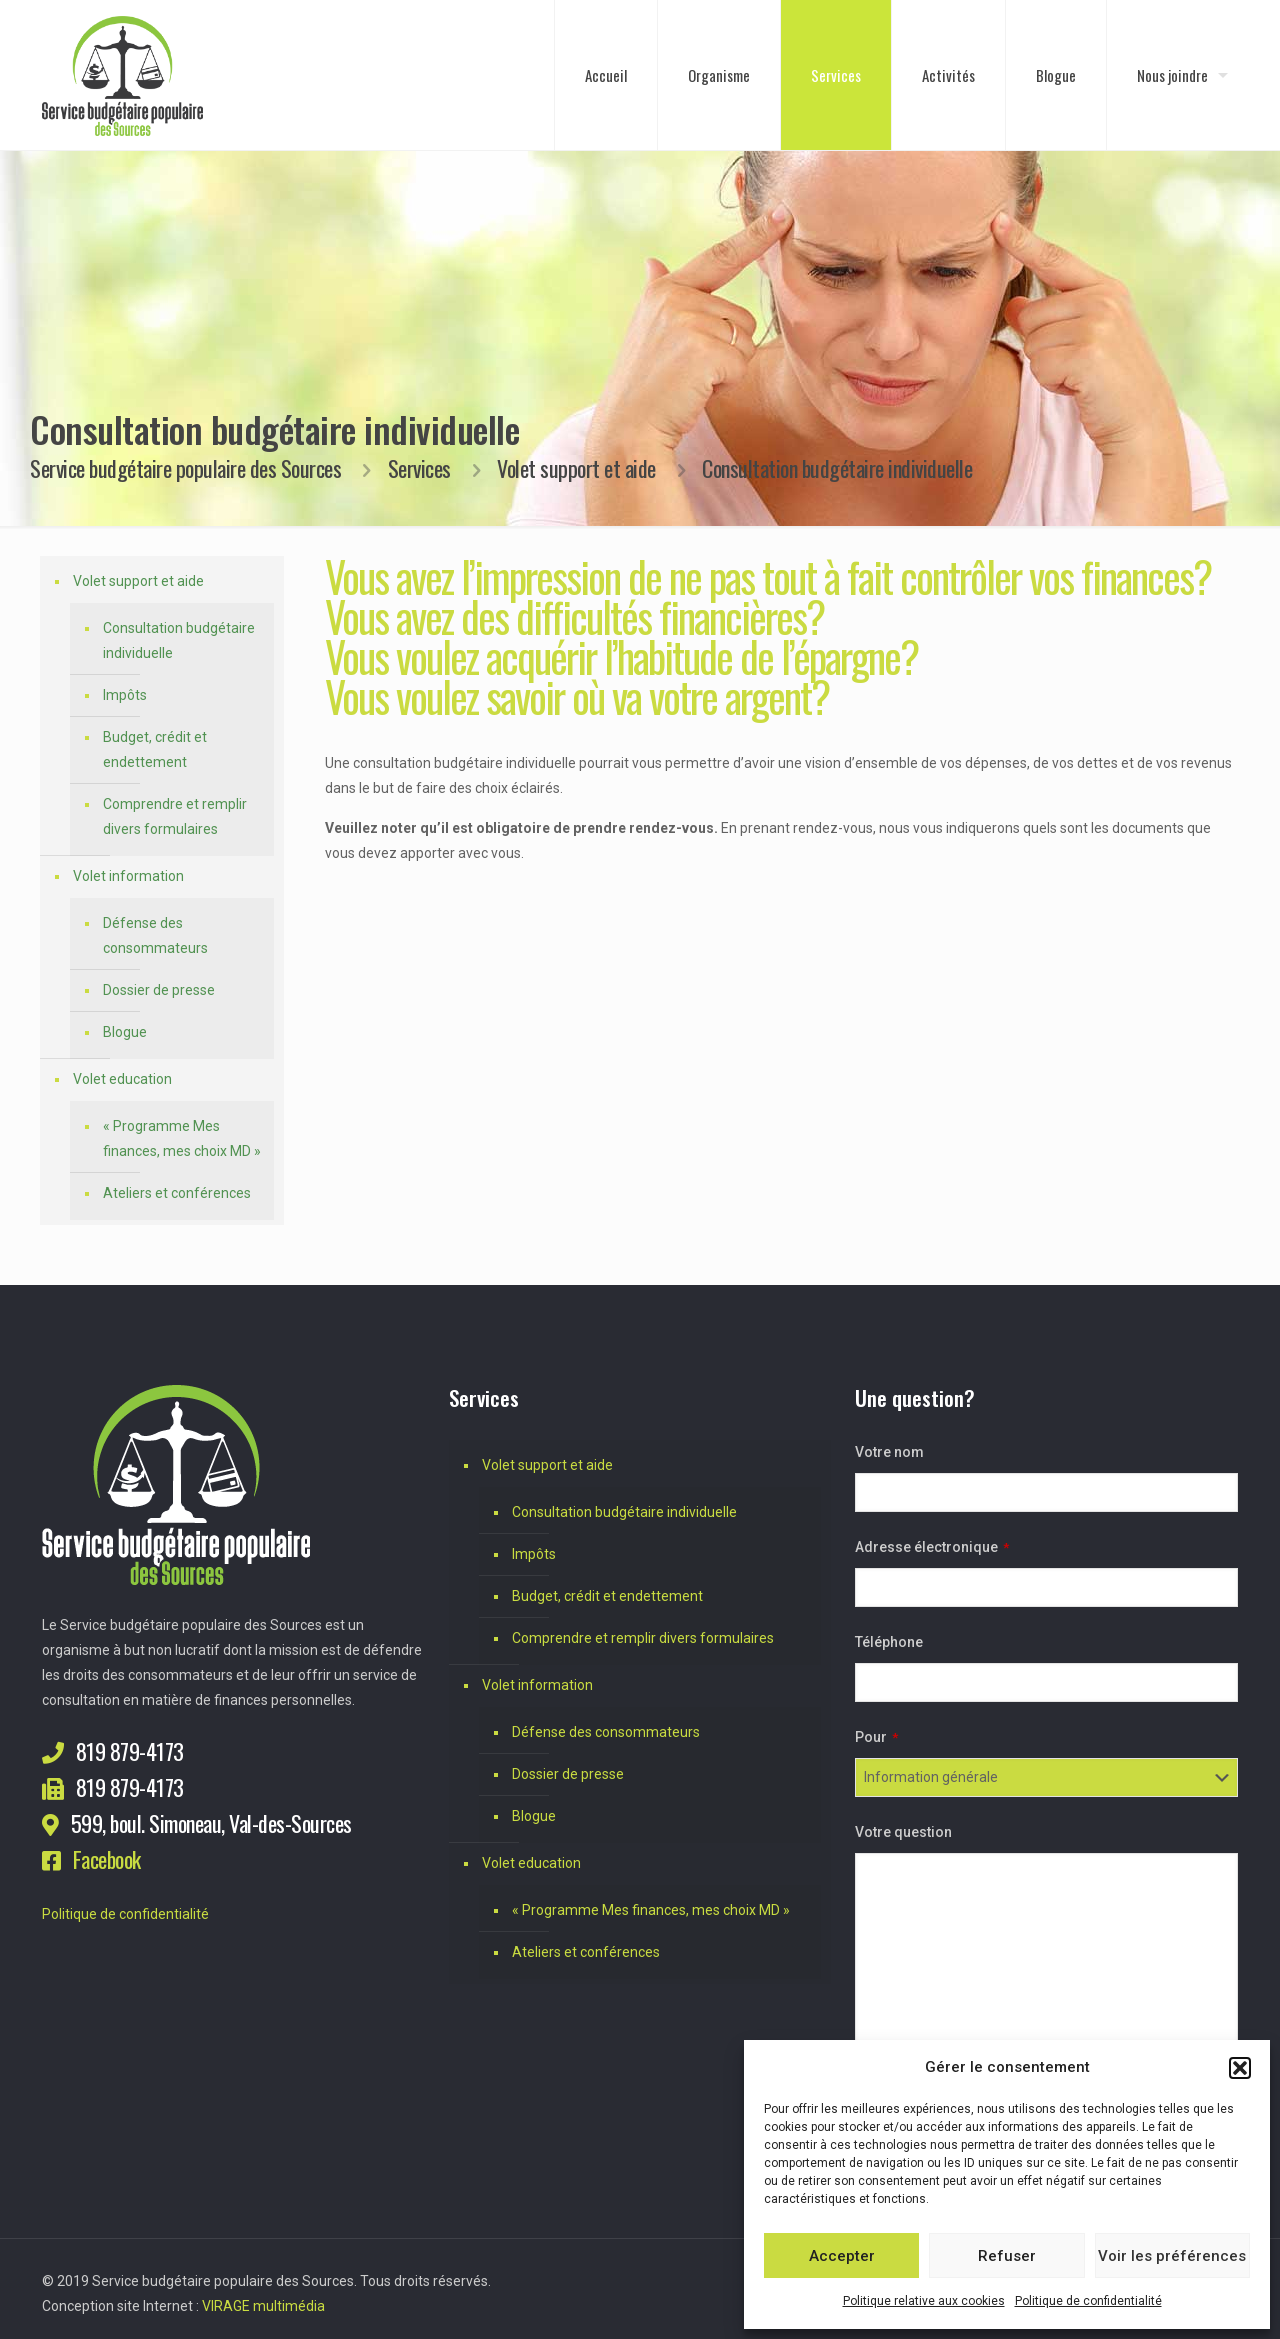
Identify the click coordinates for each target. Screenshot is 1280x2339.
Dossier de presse (159, 990)
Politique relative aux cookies (924, 2301)
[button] (1240, 2068)
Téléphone (889, 1642)
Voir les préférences (1172, 2256)
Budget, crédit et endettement (155, 749)
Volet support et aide (576, 468)
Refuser (1007, 2256)
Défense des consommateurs (155, 935)
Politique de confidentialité (1088, 2301)
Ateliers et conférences (177, 1193)
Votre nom (889, 1452)
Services (419, 468)
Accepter (842, 2256)
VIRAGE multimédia (263, 2306)
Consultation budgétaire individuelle (179, 640)
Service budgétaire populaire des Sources (185, 468)
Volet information (128, 876)
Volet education (122, 1079)
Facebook (107, 1859)
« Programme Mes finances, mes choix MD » (182, 1138)
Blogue (125, 1032)
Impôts (125, 695)
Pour (876, 1737)
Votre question (903, 1832)
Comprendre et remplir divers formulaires (175, 816)
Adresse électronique (932, 1547)
